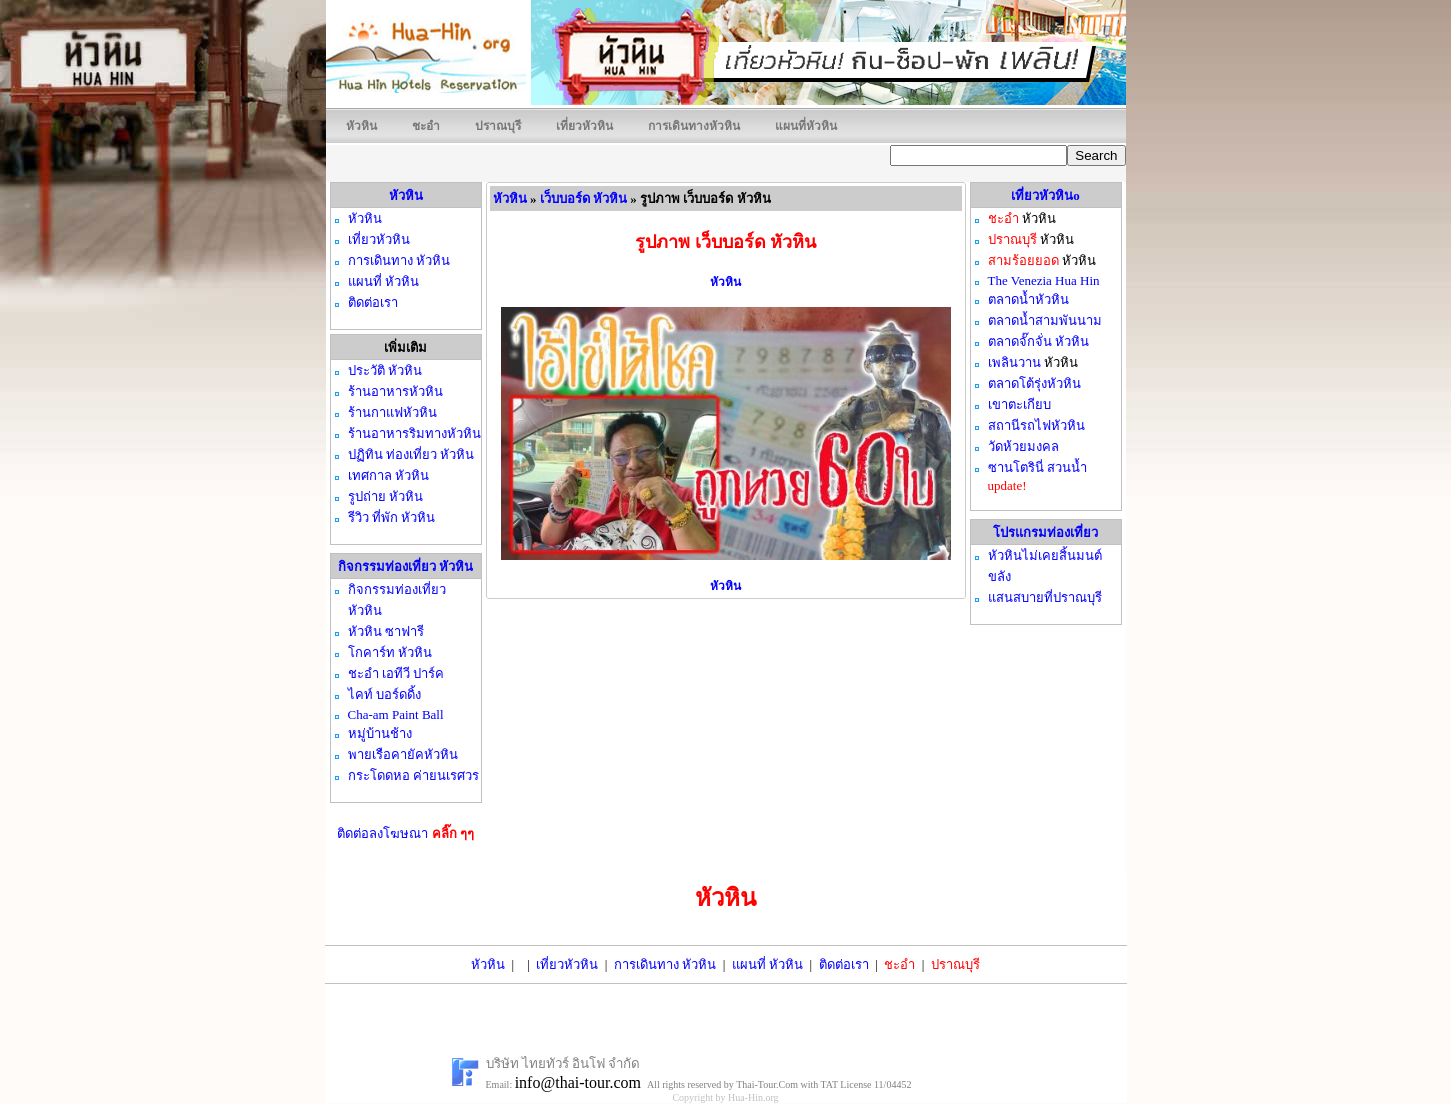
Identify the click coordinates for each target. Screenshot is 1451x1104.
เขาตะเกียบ (1019, 404)
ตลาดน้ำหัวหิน (1028, 299)
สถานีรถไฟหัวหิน (1036, 425)
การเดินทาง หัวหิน (665, 964)
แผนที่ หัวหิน (767, 964)
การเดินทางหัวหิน (694, 126)
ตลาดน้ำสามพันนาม (1045, 320)
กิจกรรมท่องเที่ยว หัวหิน (405, 566)
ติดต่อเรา (844, 964)
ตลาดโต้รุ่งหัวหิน (1034, 383)
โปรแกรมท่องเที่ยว (1045, 532)
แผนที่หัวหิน (806, 126)
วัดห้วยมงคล (1023, 446)
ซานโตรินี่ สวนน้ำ (1037, 467)
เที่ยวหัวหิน (584, 126)
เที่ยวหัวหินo (1045, 195)
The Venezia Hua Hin (1044, 280)
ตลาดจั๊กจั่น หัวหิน (1038, 341)
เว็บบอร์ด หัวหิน (583, 198)
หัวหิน (361, 126)
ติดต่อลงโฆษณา (405, 833)
